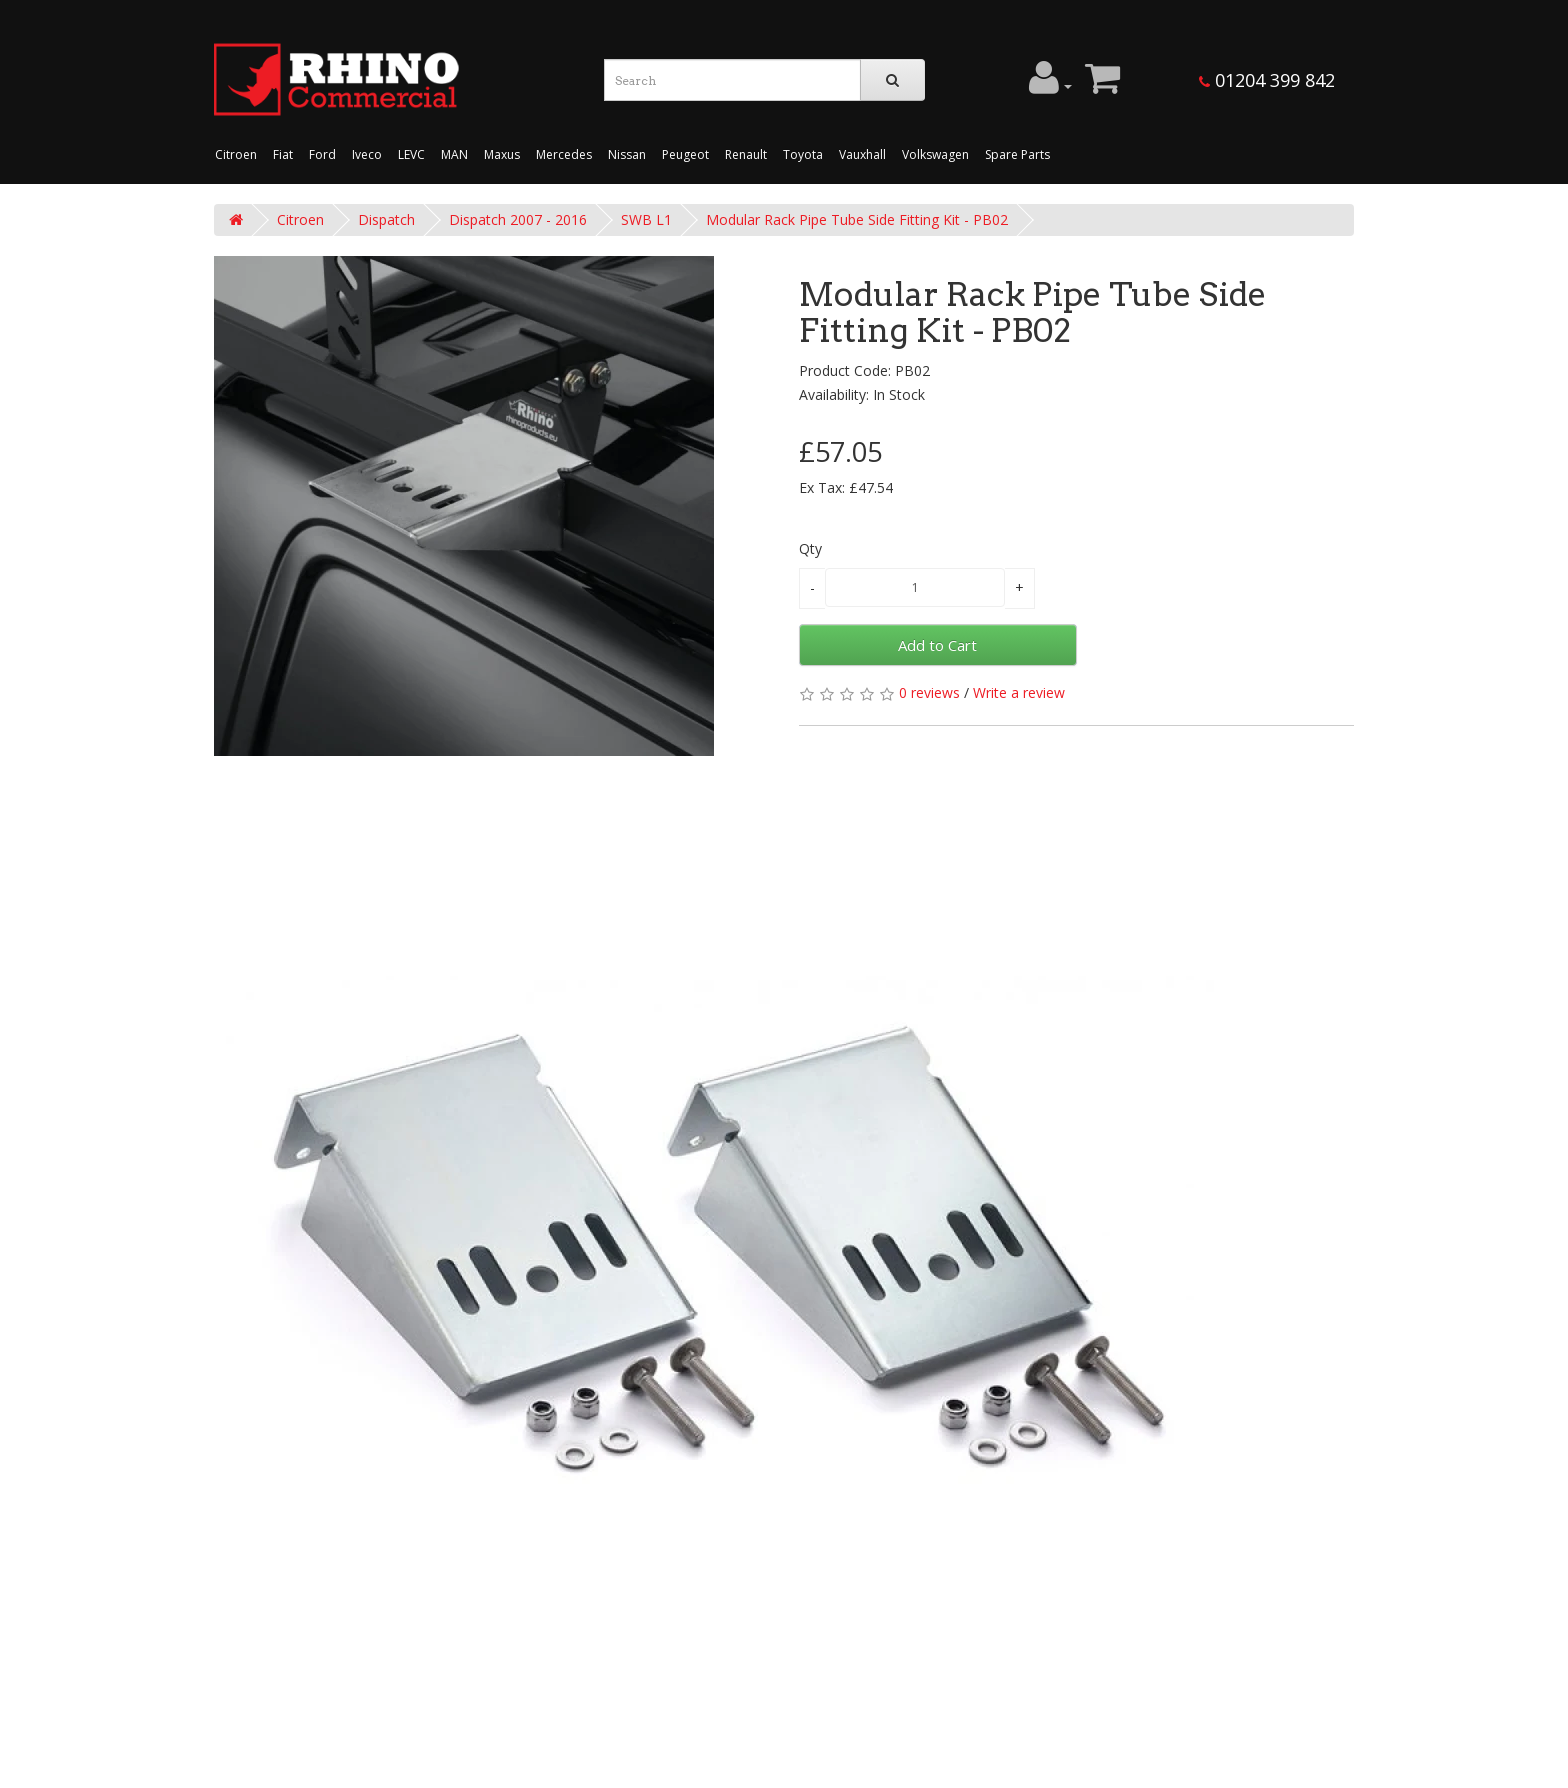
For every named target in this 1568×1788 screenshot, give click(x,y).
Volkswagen (935, 154)
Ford (322, 154)
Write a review (1019, 692)
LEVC (411, 154)
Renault (746, 154)
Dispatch (386, 219)
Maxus (502, 154)
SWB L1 (646, 219)
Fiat (283, 154)
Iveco (367, 154)
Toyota (803, 154)
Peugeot (685, 154)
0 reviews (929, 692)
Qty (810, 548)
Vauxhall (862, 154)
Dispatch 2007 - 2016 (518, 219)
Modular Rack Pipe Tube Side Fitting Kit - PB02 (857, 219)
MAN (454, 154)
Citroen (236, 154)
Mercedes (564, 154)
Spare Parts (1017, 154)
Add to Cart (937, 645)
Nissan (627, 154)
